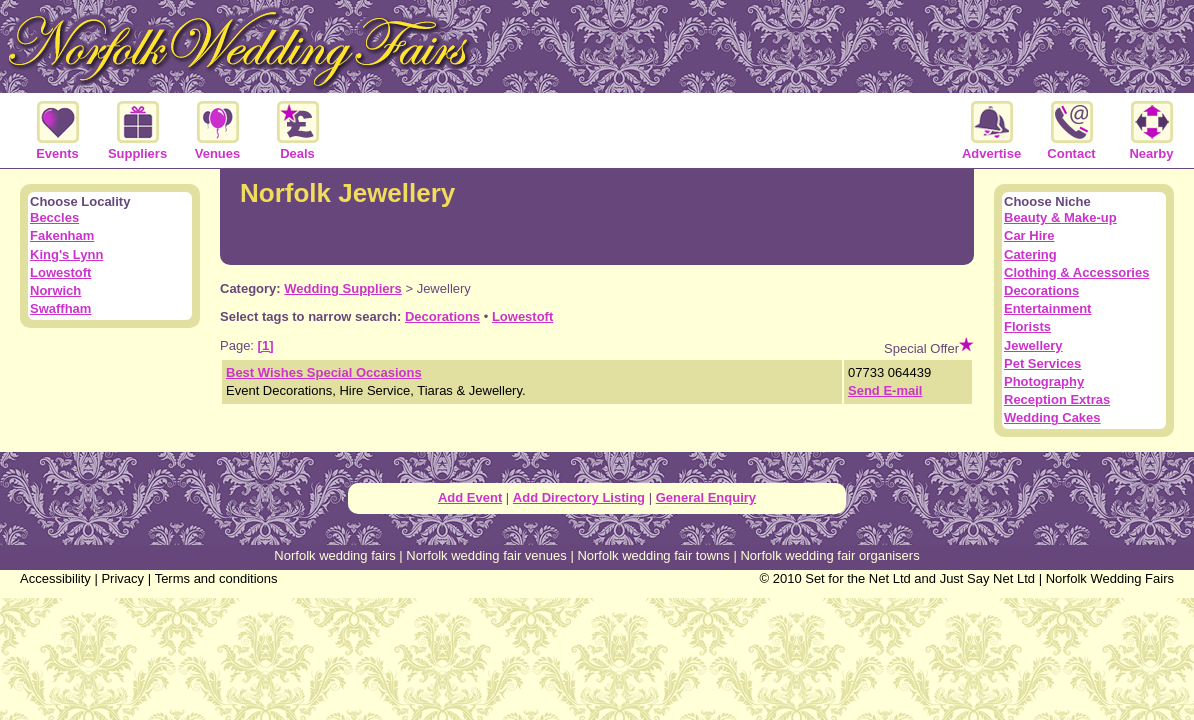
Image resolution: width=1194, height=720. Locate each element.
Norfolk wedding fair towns (653, 555)
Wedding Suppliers (343, 288)
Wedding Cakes (1052, 417)
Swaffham (60, 308)
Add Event (470, 497)
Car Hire (1029, 235)
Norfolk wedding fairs (334, 555)
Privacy (122, 578)
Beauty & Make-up (1060, 217)
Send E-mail (885, 390)
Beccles (54, 217)
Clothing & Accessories (1076, 272)
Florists (1027, 326)
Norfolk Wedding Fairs (1110, 578)
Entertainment (1047, 308)
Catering (1030, 254)
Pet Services (1042, 363)
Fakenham (62, 235)
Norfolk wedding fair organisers (829, 555)
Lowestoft (522, 316)
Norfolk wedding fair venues (486, 555)
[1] (266, 345)
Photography (1044, 381)
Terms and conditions (216, 578)
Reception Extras (1057, 399)
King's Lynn (66, 254)
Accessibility (55, 578)
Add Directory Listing (579, 497)
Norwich (55, 290)
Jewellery (1033, 345)
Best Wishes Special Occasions (324, 372)
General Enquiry (706, 497)
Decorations (442, 316)
